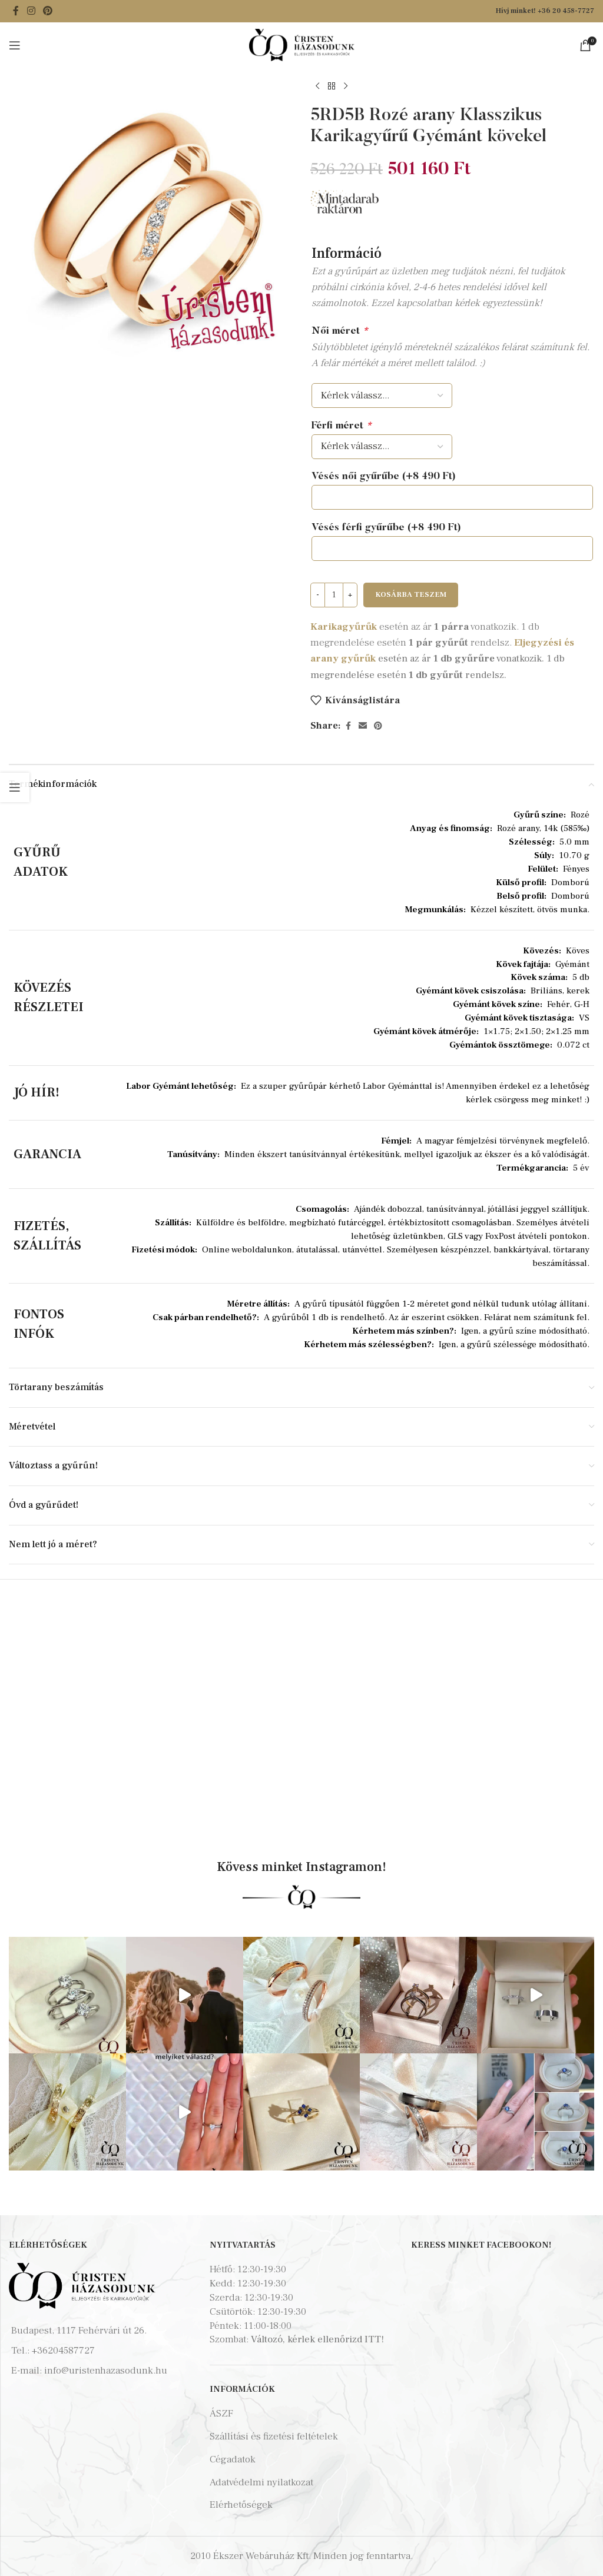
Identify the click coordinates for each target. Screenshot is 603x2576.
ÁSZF (221, 2413)
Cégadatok (233, 2459)
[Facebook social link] (16, 11)
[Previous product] (317, 86)
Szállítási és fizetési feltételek (274, 2436)
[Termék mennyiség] (334, 595)
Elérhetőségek (241, 2504)
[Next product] (346, 86)
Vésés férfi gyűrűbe (386, 528)
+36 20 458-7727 (566, 10)
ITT (373, 2339)
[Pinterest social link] (47, 11)
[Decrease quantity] (317, 595)
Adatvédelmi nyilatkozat (261, 2482)
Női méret (340, 332)
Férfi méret (342, 426)
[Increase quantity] (350, 595)
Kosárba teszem (410, 594)
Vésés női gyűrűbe (384, 477)
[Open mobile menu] (14, 45)
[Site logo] (301, 44)
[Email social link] (362, 726)
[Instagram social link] (31, 11)
